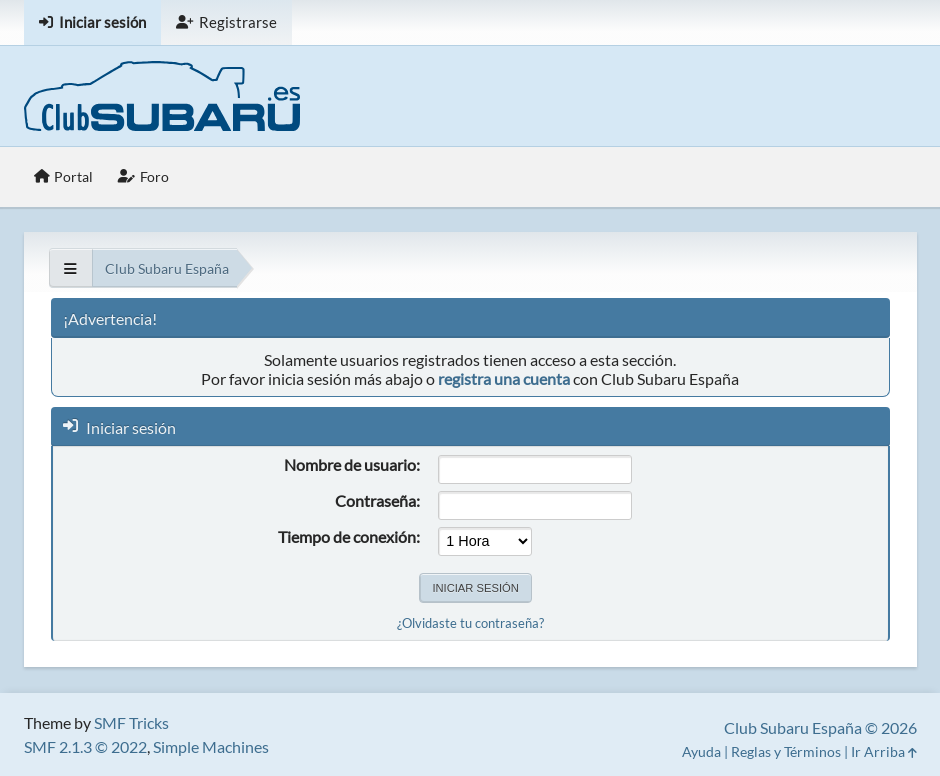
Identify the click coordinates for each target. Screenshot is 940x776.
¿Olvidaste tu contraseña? (470, 623)
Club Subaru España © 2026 (820, 727)
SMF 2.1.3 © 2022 (85, 746)
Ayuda (701, 751)
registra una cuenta (504, 378)
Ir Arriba (884, 751)
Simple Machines (211, 746)
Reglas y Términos (786, 751)
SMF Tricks (131, 722)
